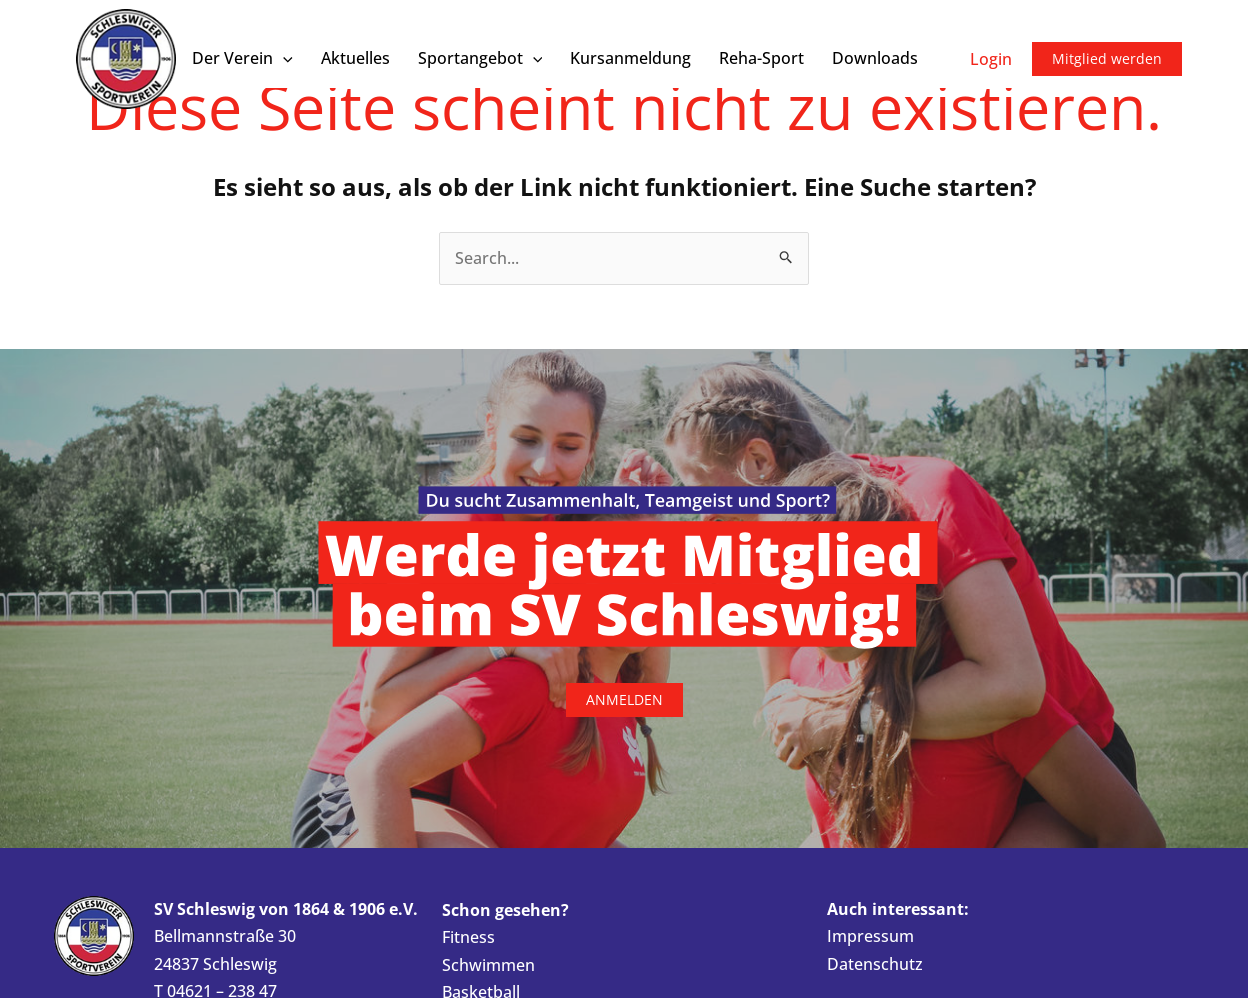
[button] (283, 58)
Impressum (870, 937)
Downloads (875, 58)
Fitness (468, 938)
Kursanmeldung (630, 58)
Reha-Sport (761, 58)
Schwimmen (488, 965)
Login (991, 59)
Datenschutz (875, 964)
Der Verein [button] (242, 58)
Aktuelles (355, 58)
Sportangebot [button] (480, 58)
